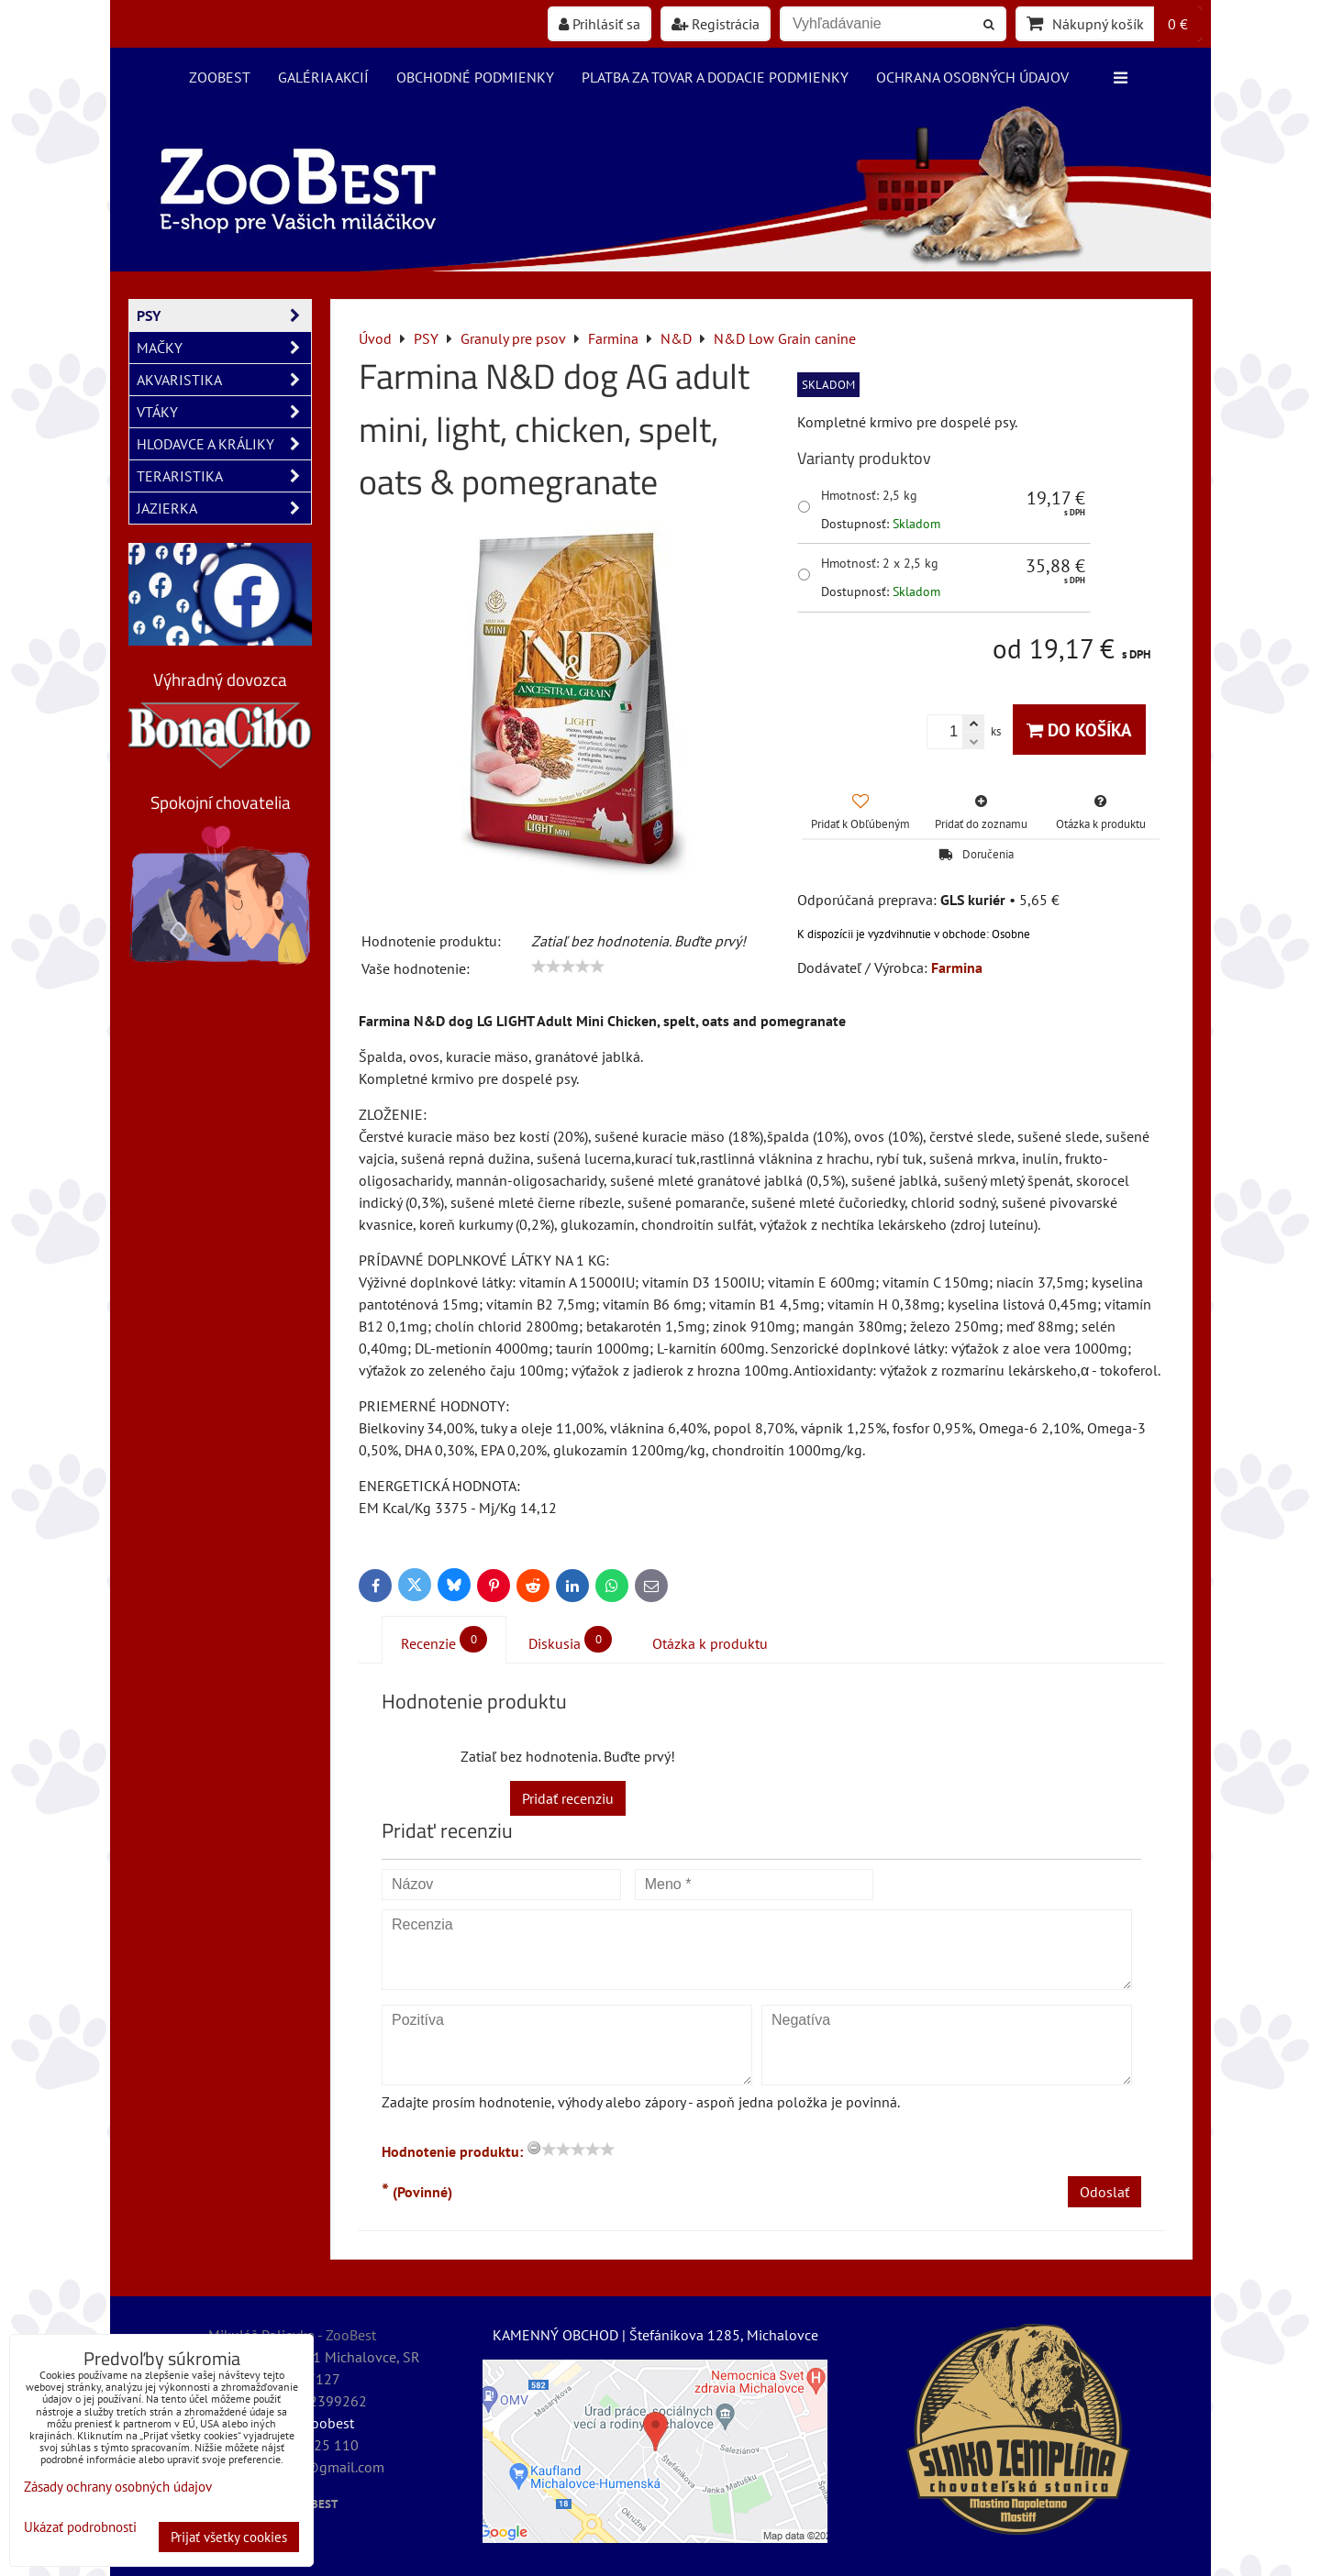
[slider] (568, 966)
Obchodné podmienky (475, 77)
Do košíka (1079, 729)
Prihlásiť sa (599, 24)
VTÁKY (224, 411)
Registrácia (716, 24)
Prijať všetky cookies (229, 2537)
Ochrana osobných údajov (972, 77)
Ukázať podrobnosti (80, 2528)
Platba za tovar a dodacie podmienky (715, 77)
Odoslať (1104, 2192)
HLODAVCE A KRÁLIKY (224, 443)
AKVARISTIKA (224, 379)
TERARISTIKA (224, 476)
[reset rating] (534, 2147)
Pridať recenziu (568, 1798)
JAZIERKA (224, 508)
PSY (224, 315)
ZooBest (219, 77)
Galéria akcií (323, 77)
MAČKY (224, 347)
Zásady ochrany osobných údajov (118, 2486)
